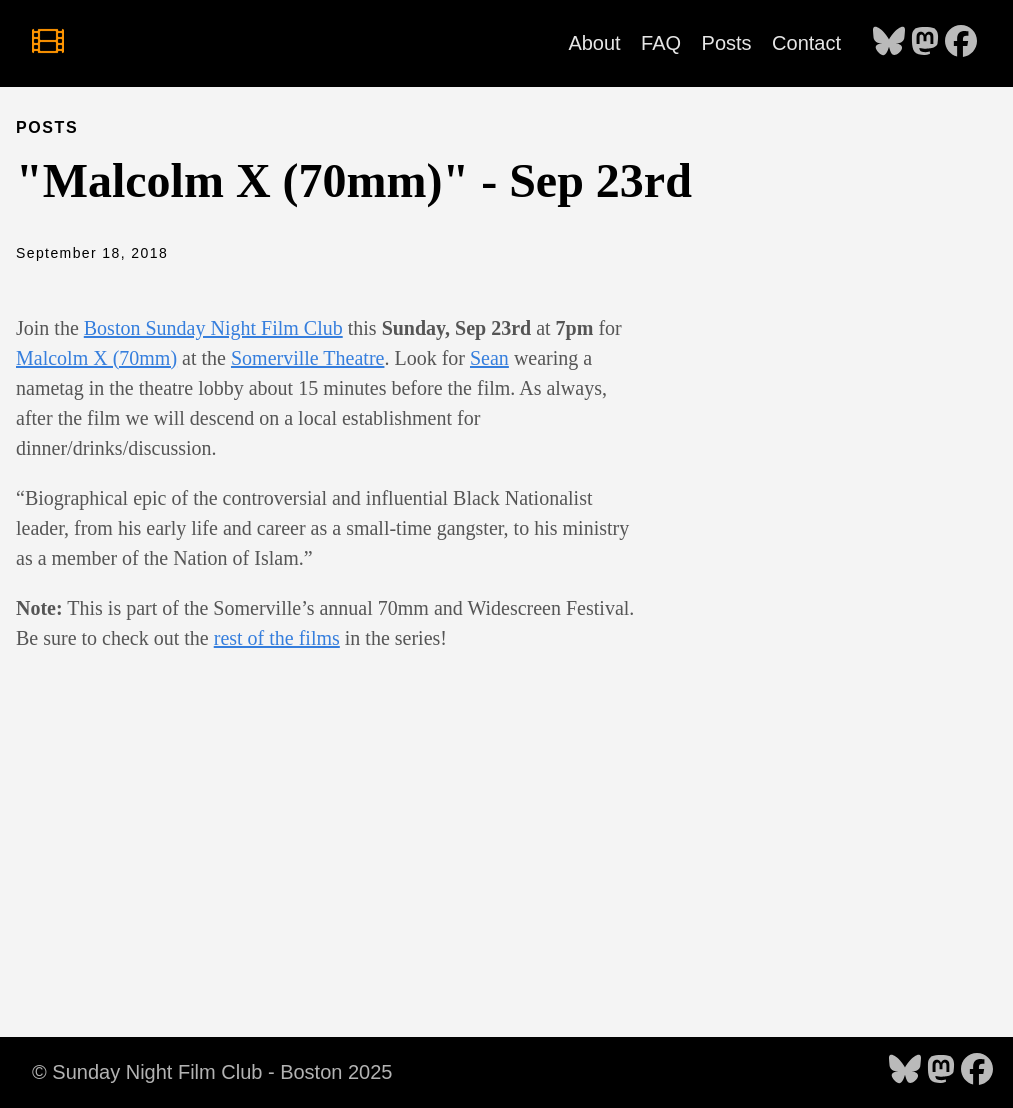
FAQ (661, 43)
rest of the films (277, 638)
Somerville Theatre (307, 358)
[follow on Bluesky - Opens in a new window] (889, 43)
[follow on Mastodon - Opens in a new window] (925, 43)
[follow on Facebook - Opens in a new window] (961, 43)
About (594, 43)
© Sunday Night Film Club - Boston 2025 (212, 1072)
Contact (806, 43)
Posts (727, 43)
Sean (489, 358)
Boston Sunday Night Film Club (213, 328)
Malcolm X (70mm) (96, 358)
